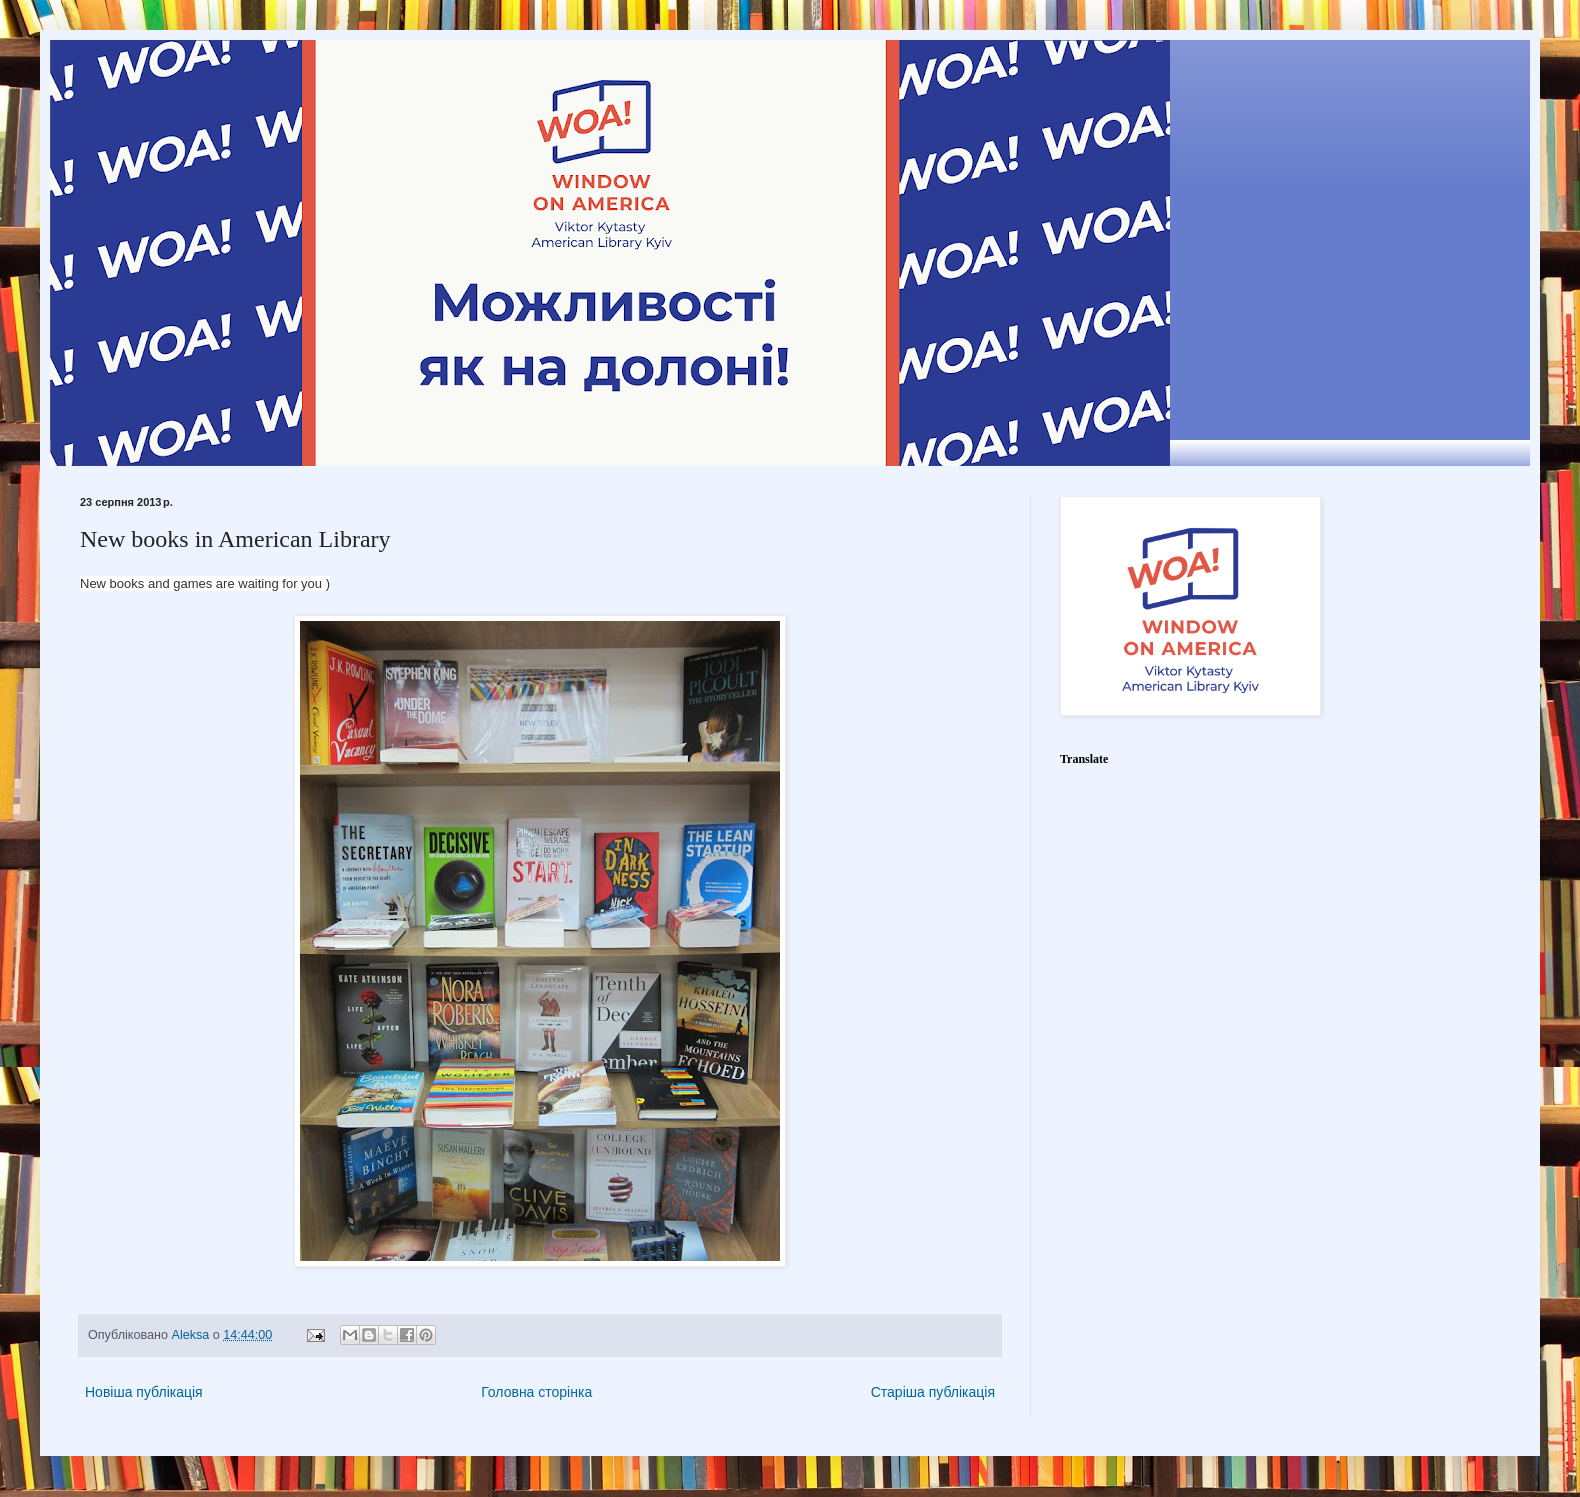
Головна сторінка (536, 1392)
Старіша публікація (933, 1392)
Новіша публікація (144, 1392)
